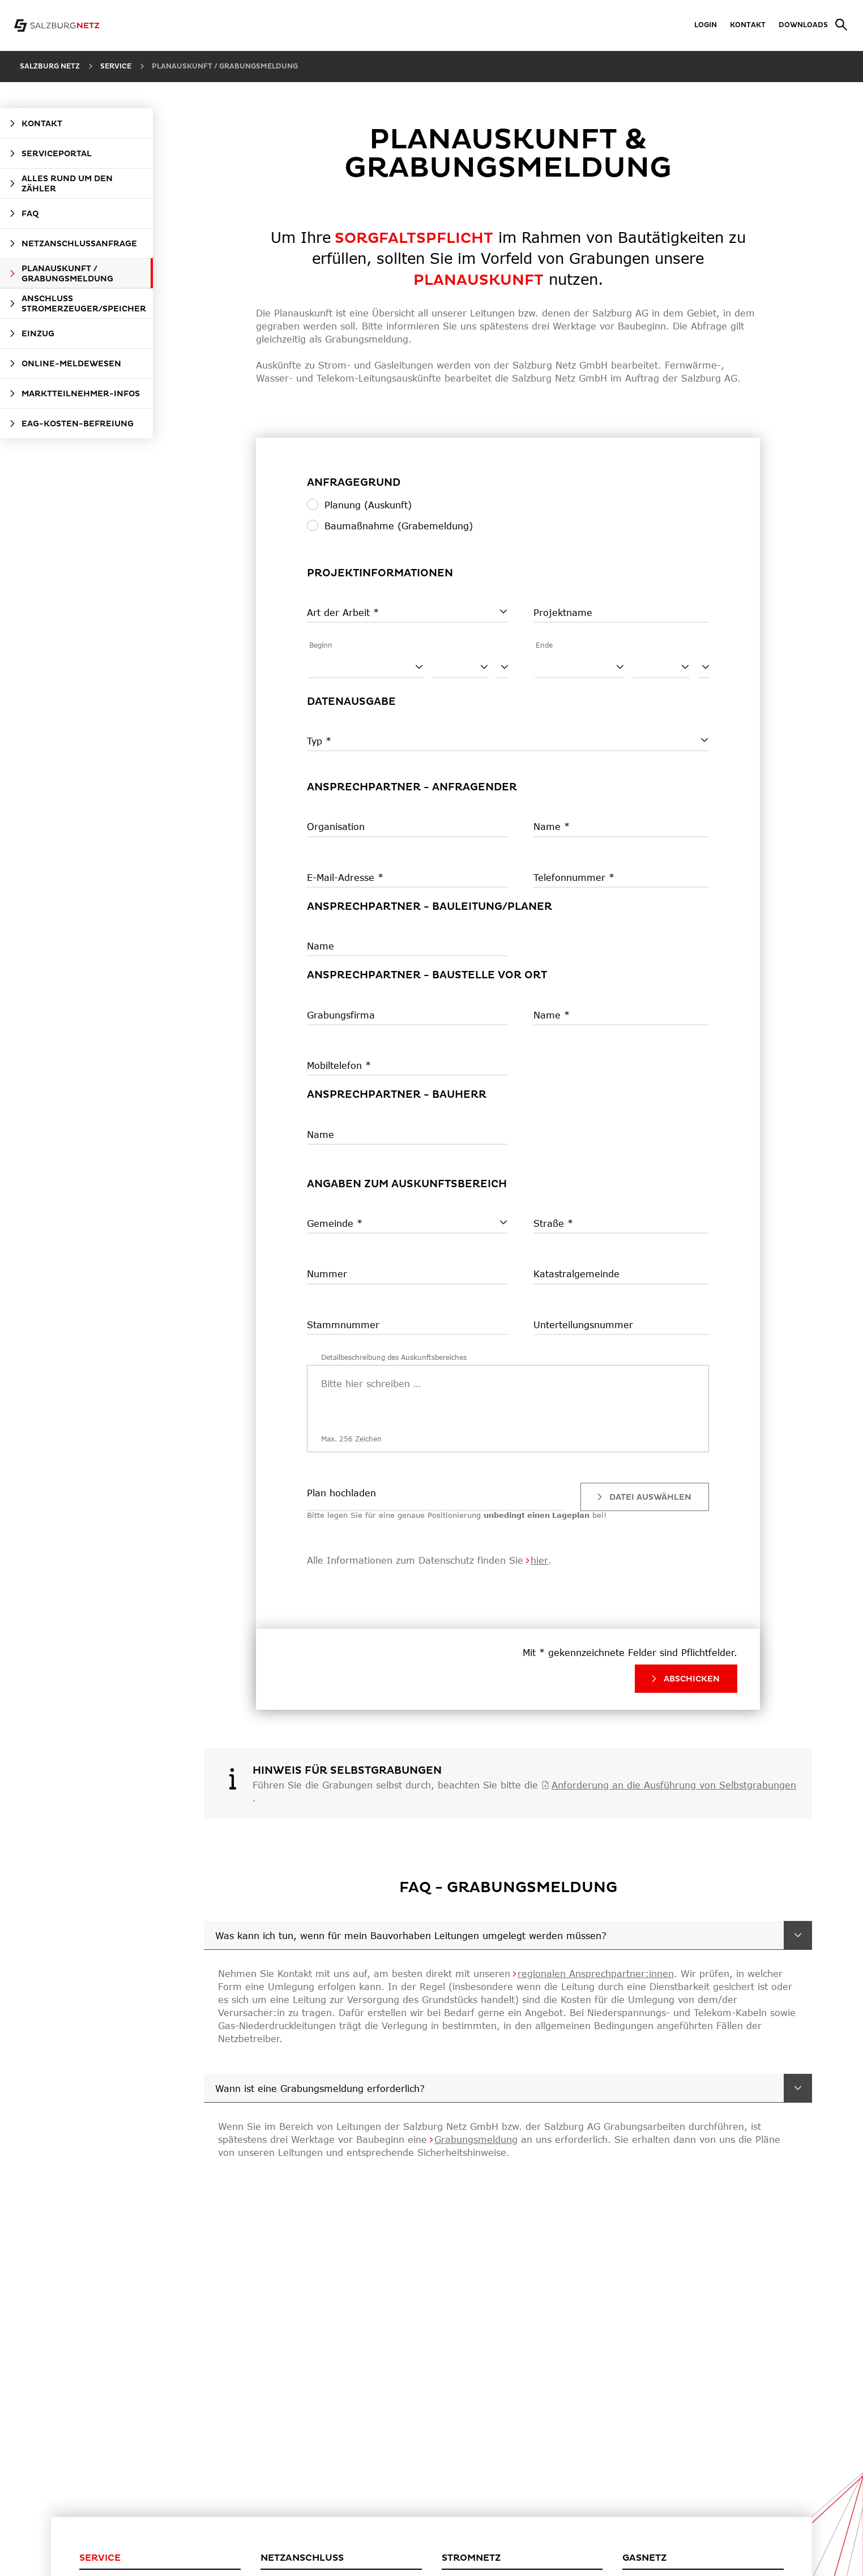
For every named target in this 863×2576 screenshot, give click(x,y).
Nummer (327, 1273)
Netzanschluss (302, 2558)
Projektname (562, 612)
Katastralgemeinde (576, 1273)
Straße (550, 1223)
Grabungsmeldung (476, 2139)
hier (539, 1560)
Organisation (336, 826)
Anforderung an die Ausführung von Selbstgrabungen (674, 1784)
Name (548, 826)
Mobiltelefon (336, 1065)
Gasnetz (644, 2558)
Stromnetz (471, 2558)
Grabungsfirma (341, 1014)
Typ (316, 740)
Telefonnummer (571, 877)
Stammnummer (343, 1324)
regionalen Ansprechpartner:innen (596, 1973)
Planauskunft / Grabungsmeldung (225, 66)
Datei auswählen (643, 1497)
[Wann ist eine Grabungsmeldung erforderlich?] (798, 2088)
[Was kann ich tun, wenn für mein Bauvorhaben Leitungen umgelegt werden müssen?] (798, 1935)
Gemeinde (332, 1223)
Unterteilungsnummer (583, 1324)
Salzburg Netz (50, 66)
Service (115, 66)
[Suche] (838, 25)
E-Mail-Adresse (342, 877)
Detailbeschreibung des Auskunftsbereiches (394, 1357)
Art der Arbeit (340, 612)
